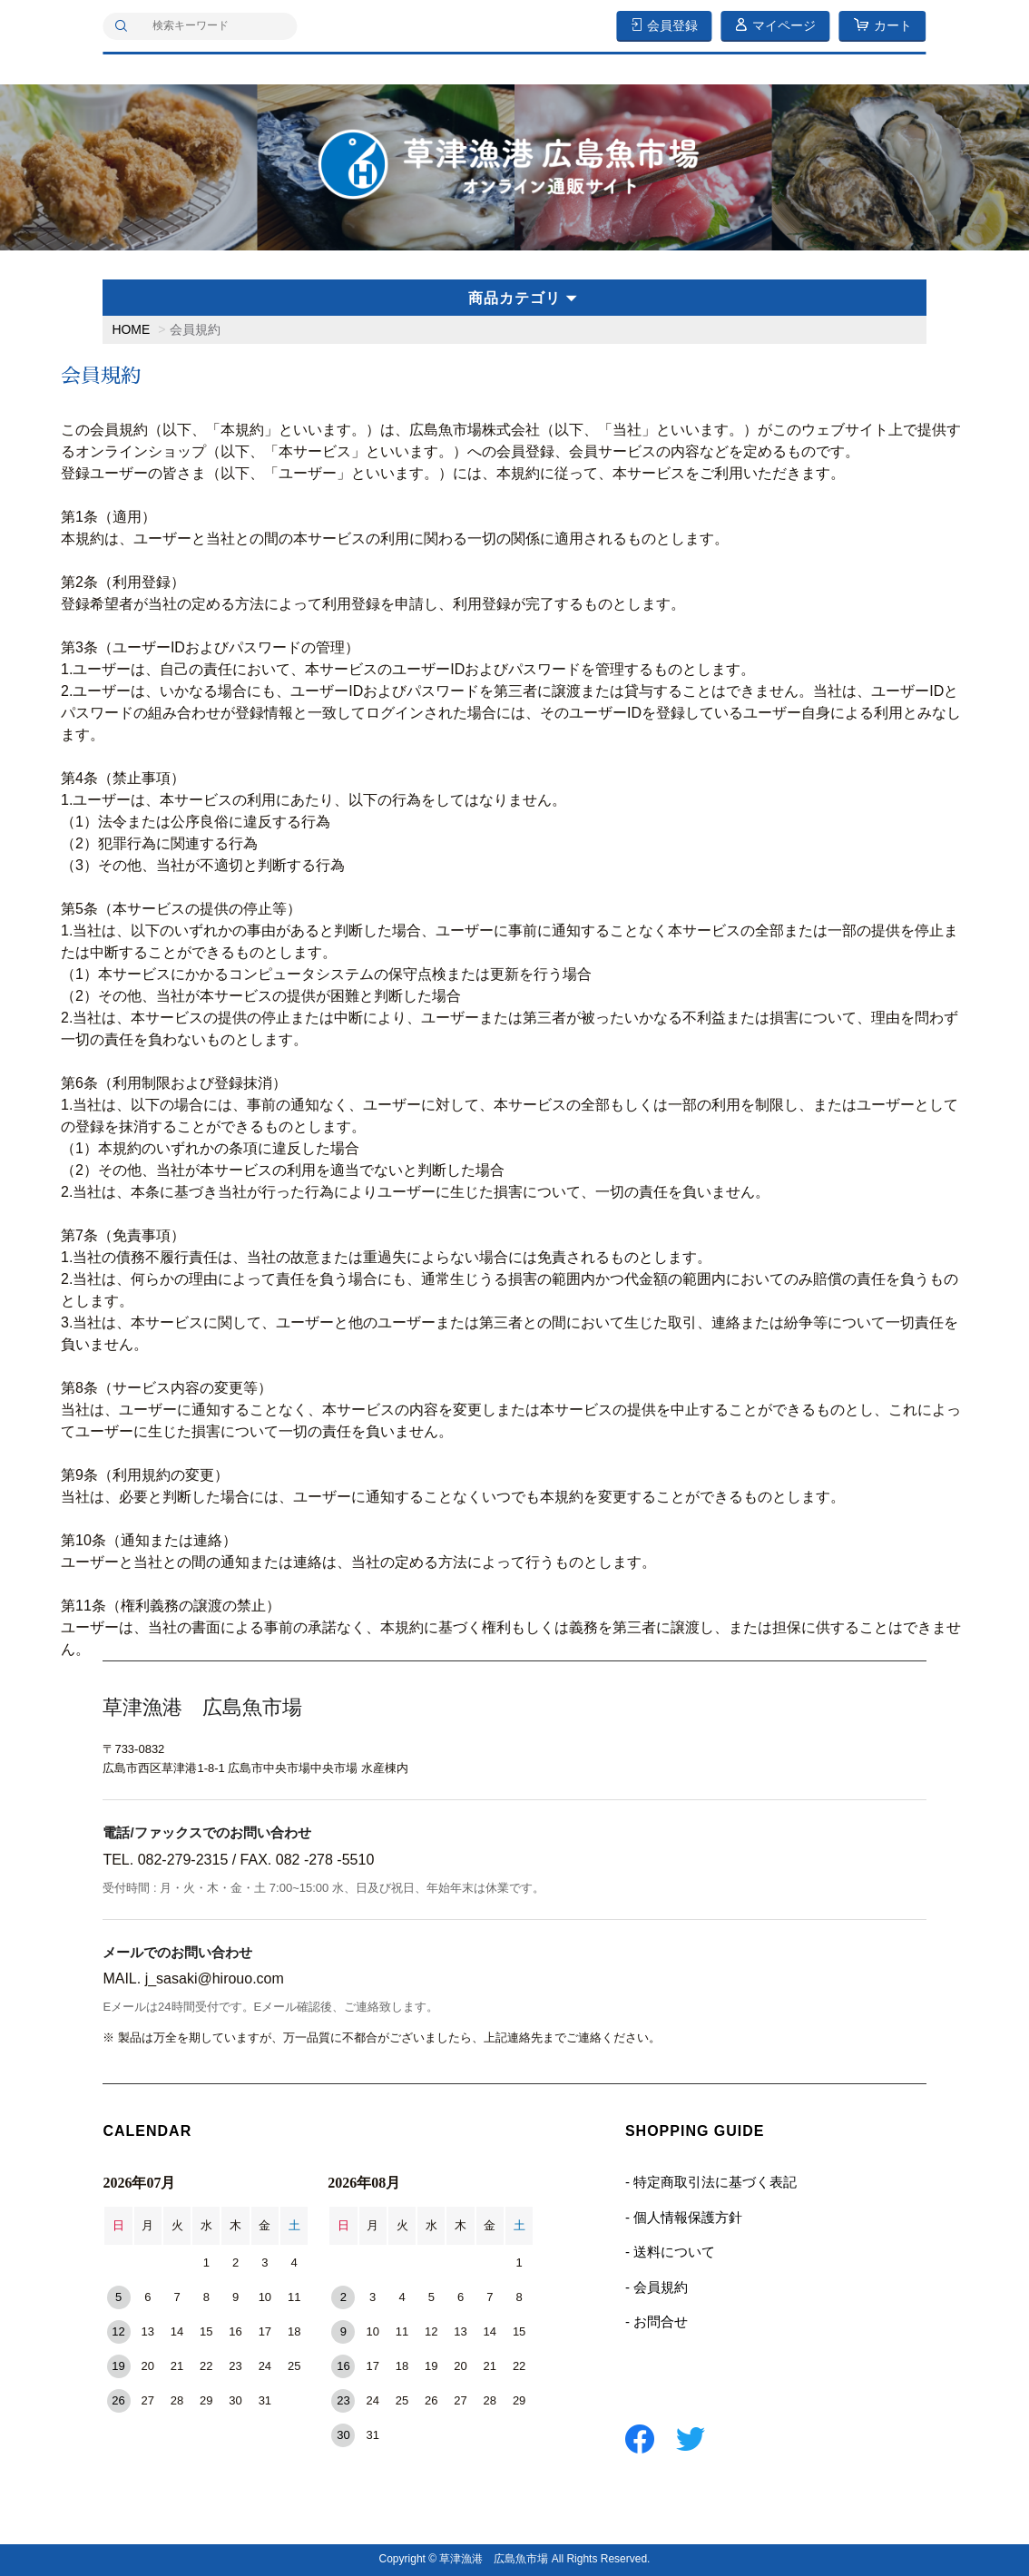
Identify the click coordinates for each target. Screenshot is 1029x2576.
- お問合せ (656, 2321)
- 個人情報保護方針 (683, 2217)
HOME (131, 329)
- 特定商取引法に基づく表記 (711, 2181)
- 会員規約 (656, 2287)
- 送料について (670, 2251)
